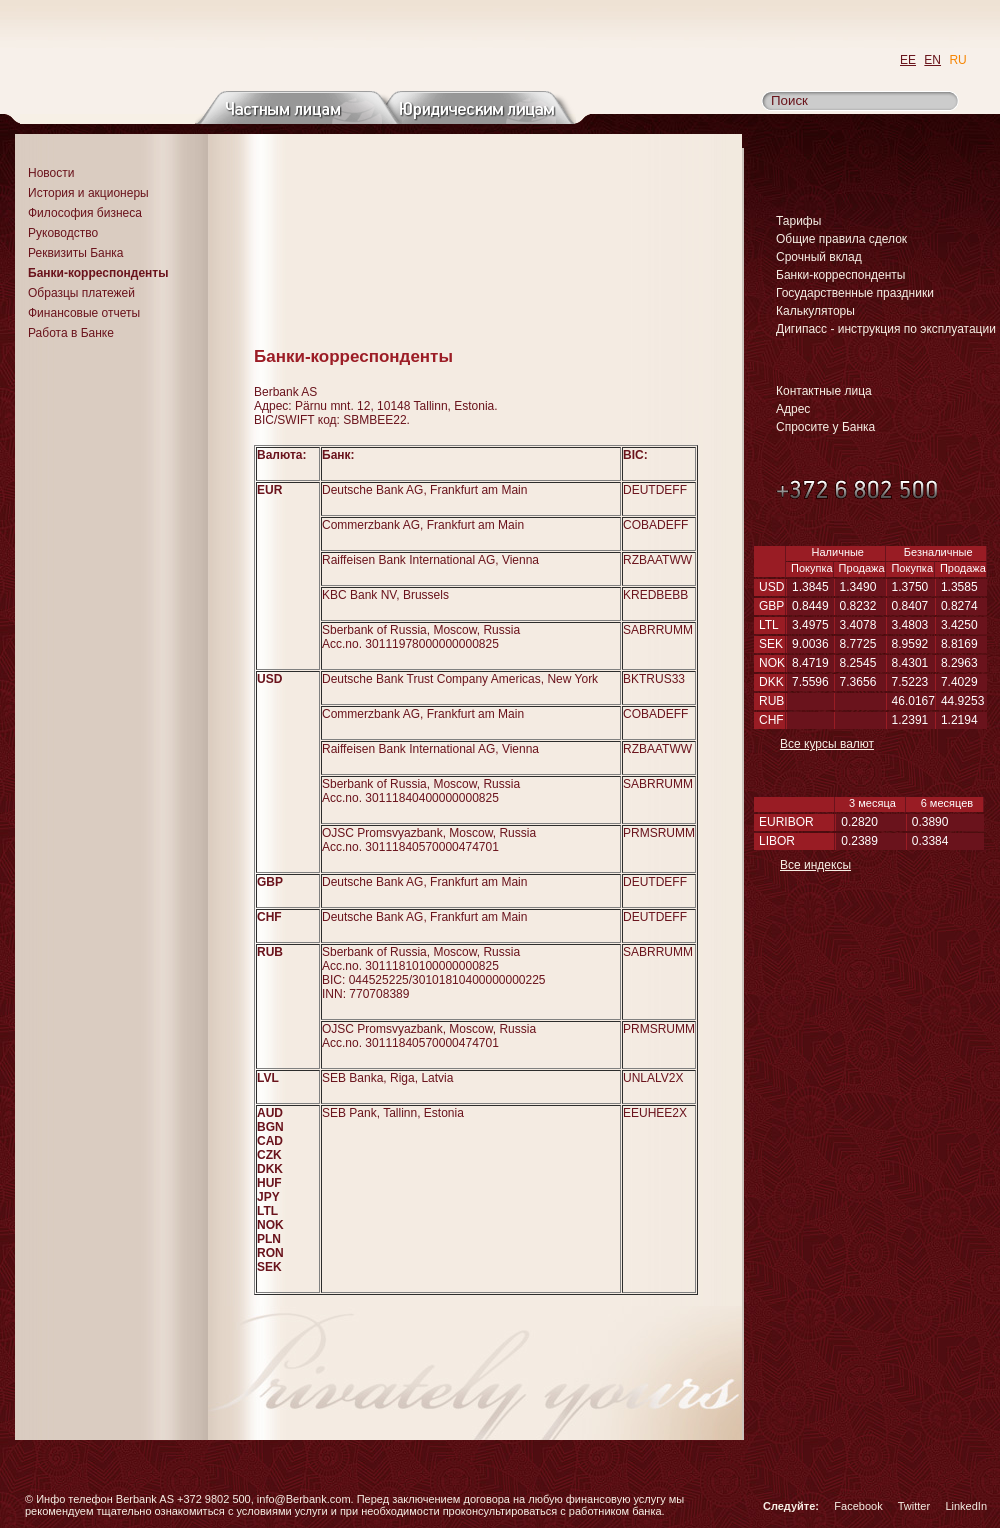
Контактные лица (824, 391)
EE (908, 60)
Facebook (858, 1506)
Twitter (914, 1506)
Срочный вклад (819, 257)
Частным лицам (298, 107)
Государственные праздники (855, 293)
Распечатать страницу (721, 327)
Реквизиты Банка (76, 253)
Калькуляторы (815, 311)
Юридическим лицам (472, 107)
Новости (51, 173)
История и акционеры (88, 193)
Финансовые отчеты (84, 313)
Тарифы (798, 221)
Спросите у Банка (825, 427)
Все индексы (815, 865)
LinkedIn (966, 1506)
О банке (123, 107)
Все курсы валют (827, 744)
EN (932, 60)
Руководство (63, 233)
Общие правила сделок (841, 239)
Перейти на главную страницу (203, 46)
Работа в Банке (71, 333)
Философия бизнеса (85, 213)
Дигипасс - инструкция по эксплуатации (886, 329)
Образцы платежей (81, 293)
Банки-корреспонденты (840, 275)
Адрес (793, 409)
